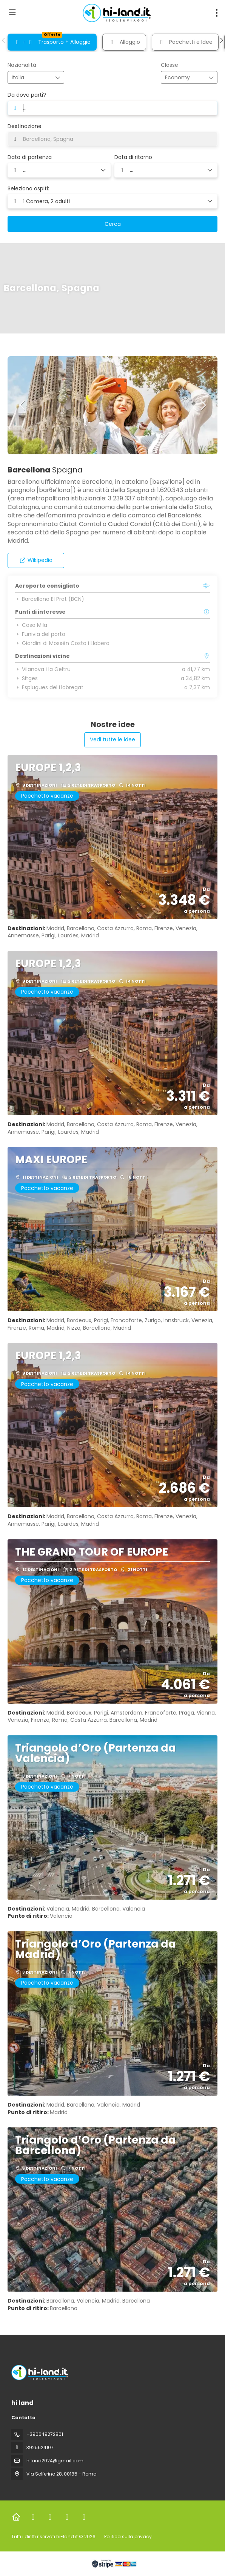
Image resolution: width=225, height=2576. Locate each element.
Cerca (113, 224)
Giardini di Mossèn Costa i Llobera (62, 643)
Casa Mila (31, 625)
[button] (4, 40)
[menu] (216, 13)
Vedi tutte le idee (112, 739)
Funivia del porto (40, 634)
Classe (169, 65)
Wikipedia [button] (36, 560)
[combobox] (30, 77)
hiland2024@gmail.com (54, 2460)
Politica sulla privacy (128, 2536)
